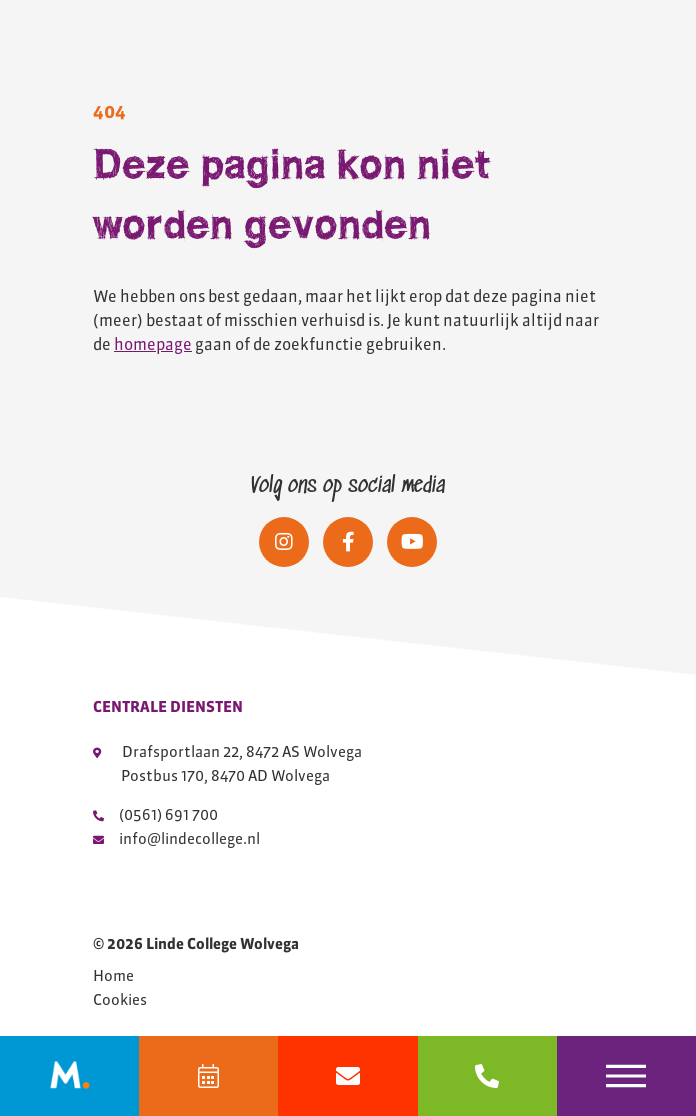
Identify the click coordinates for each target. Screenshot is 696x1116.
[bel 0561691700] (487, 1076)
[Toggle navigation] (626, 1076)
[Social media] (284, 542)
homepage (153, 344)
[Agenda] (208, 1076)
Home (113, 976)
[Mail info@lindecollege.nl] (347, 1076)
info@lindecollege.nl (176, 838)
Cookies (120, 1000)
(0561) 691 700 (155, 814)
